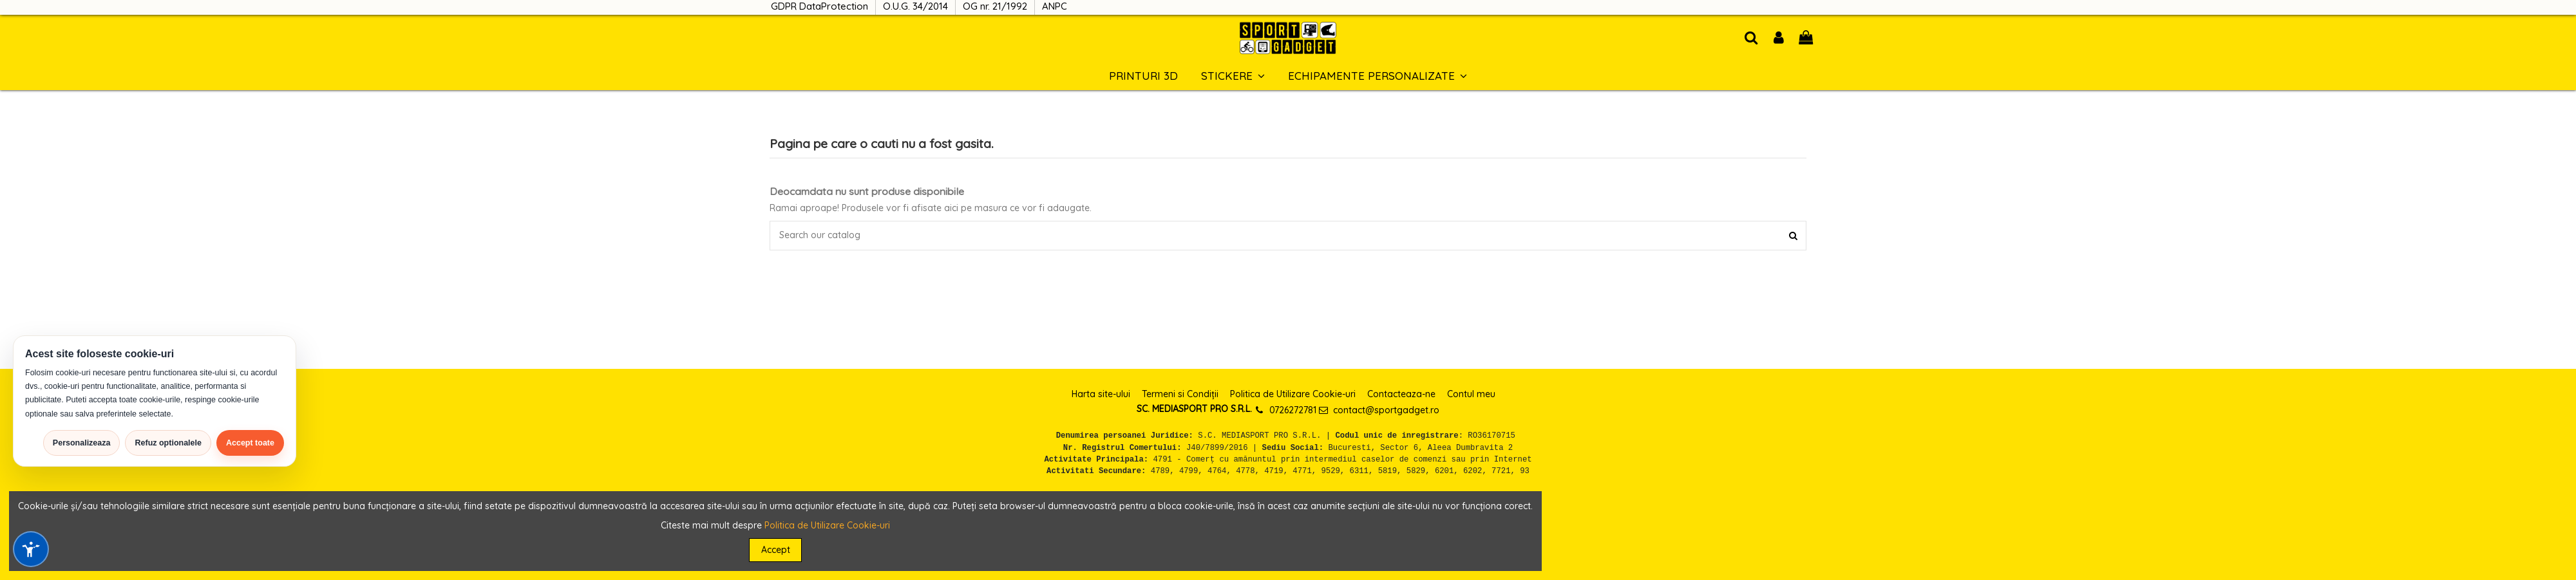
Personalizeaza (82, 442)
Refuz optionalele (168, 442)
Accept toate (250, 442)
